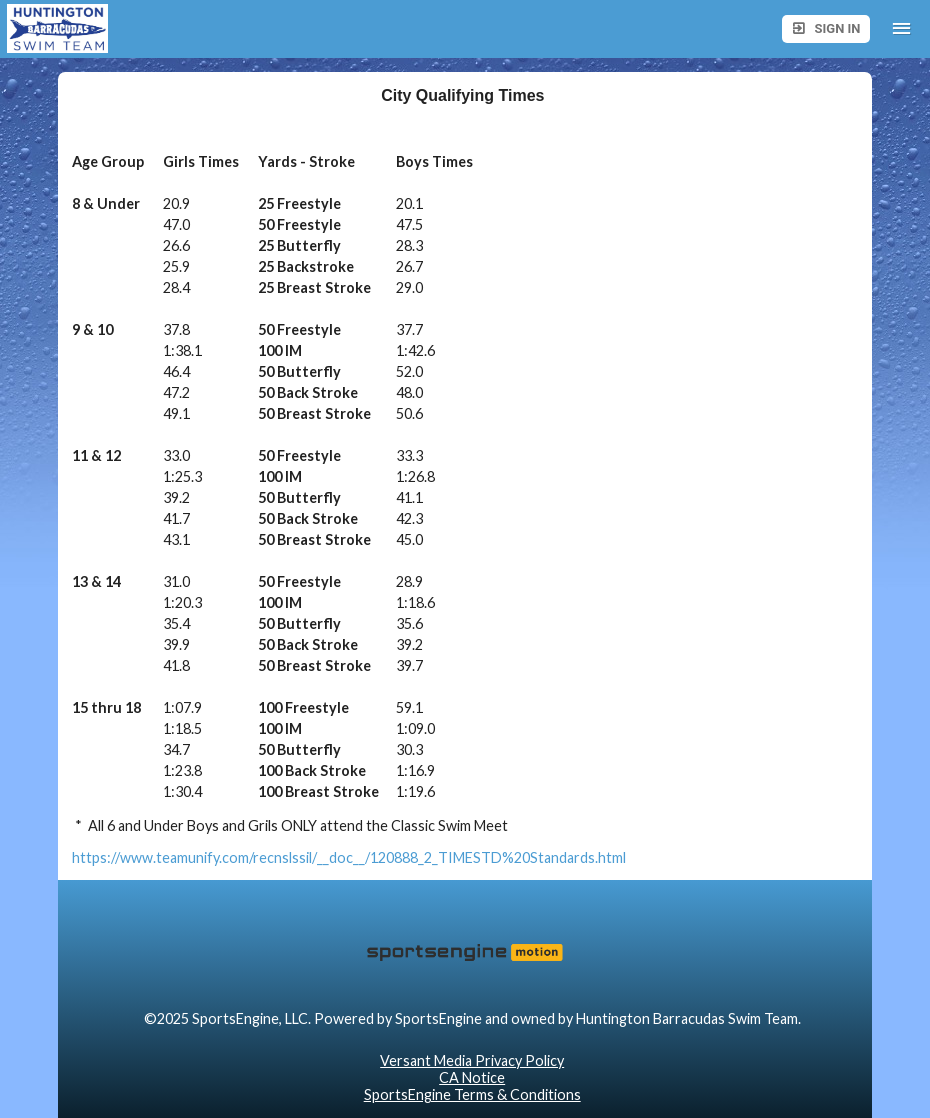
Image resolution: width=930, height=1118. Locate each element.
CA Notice (472, 1077)
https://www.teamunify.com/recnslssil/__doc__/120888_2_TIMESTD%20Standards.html (349, 857)
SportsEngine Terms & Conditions (472, 1094)
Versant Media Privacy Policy (472, 1060)
